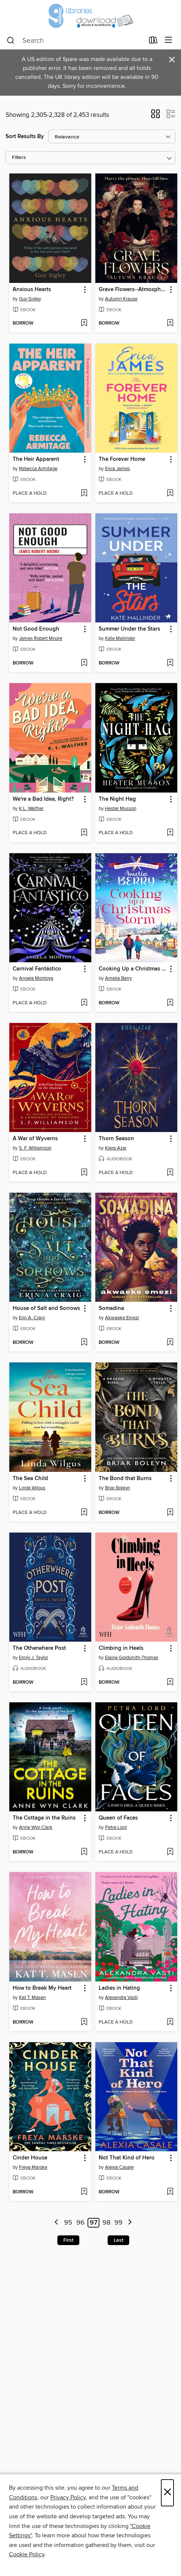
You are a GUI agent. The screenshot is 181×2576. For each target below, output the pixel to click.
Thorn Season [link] (116, 1138)
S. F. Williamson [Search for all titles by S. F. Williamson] (35, 1148)
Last (118, 2240)
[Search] (11, 41)
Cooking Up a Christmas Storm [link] (133, 969)
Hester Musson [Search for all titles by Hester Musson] (120, 809)
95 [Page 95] (68, 2223)
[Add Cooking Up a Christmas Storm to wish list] (170, 1003)
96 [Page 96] (80, 2223)
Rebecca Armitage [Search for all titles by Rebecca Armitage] (38, 469)
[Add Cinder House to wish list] (84, 2192)
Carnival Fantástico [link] (37, 969)
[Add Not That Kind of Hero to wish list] (170, 2192)
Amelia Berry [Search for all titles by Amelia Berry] (118, 978)
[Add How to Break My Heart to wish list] (84, 2022)
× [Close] (167, 2492)
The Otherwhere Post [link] (39, 1648)
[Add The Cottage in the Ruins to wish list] (84, 1852)
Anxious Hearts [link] (32, 289)
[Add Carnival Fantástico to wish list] (84, 1003)
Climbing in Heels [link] (121, 1648)
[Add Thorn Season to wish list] (170, 1173)
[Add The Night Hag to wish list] (170, 833)
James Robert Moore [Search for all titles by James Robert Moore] (40, 638)
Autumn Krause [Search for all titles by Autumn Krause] (121, 299)
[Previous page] (56, 2223)
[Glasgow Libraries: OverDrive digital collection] (90, 16)
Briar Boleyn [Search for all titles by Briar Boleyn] (117, 1488)
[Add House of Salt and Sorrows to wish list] (84, 1343)
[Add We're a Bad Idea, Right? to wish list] (84, 833)
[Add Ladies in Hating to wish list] (170, 2022)
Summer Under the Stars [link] (129, 629)
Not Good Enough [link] (36, 629)
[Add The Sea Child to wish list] (84, 1513)
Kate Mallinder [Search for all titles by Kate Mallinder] (120, 638)
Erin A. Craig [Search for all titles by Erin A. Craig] (32, 1318)
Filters (19, 157)
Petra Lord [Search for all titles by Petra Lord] (116, 1827)
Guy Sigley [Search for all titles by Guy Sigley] (30, 299)
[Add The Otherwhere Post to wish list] (84, 1682)
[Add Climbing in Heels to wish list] (170, 1682)
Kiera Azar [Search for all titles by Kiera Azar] (116, 1148)
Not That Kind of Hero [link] (127, 2158)
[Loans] (153, 42)
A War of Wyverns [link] (35, 1138)
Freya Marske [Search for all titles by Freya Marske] (33, 2167)
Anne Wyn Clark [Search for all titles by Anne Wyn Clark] (36, 1827)
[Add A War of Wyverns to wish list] (84, 1173)
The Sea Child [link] (30, 1478)
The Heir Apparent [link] (36, 459)
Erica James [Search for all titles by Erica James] (117, 469)
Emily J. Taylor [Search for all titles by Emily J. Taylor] (33, 1658)
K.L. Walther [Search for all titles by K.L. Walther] (31, 809)
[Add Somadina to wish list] (170, 1343)
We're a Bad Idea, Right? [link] (43, 799)
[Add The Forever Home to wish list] (170, 493)
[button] (155, 116)
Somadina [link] (111, 1308)
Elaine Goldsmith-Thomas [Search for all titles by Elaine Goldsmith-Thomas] (131, 1658)
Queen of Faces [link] (118, 1818)
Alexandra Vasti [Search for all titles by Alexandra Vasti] (121, 1997)
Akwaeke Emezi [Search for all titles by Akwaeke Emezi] (122, 1318)
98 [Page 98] (106, 2223)
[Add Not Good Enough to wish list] (84, 663)
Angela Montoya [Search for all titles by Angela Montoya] (36, 978)
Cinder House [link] (30, 2158)
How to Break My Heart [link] (42, 1988)
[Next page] (129, 2223)
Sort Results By (25, 136)
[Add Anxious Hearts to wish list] (84, 323)
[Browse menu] (168, 40)
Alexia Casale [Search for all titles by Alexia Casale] (119, 2167)
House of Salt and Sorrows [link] (46, 1308)
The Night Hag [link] (117, 799)
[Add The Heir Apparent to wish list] (84, 493)
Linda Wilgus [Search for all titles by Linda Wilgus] (32, 1488)
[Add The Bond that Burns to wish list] (170, 1513)
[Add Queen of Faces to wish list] (170, 1852)
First (68, 2240)
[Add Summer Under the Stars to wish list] (170, 663)
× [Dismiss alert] (172, 59)
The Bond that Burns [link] (125, 1478)
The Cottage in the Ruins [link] (44, 1818)
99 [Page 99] (118, 2223)
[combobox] (75, 41)
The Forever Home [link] (122, 459)
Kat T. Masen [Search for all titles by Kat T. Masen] (32, 1997)
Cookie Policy (26, 2554)
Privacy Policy (68, 2497)
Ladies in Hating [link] (119, 1988)
